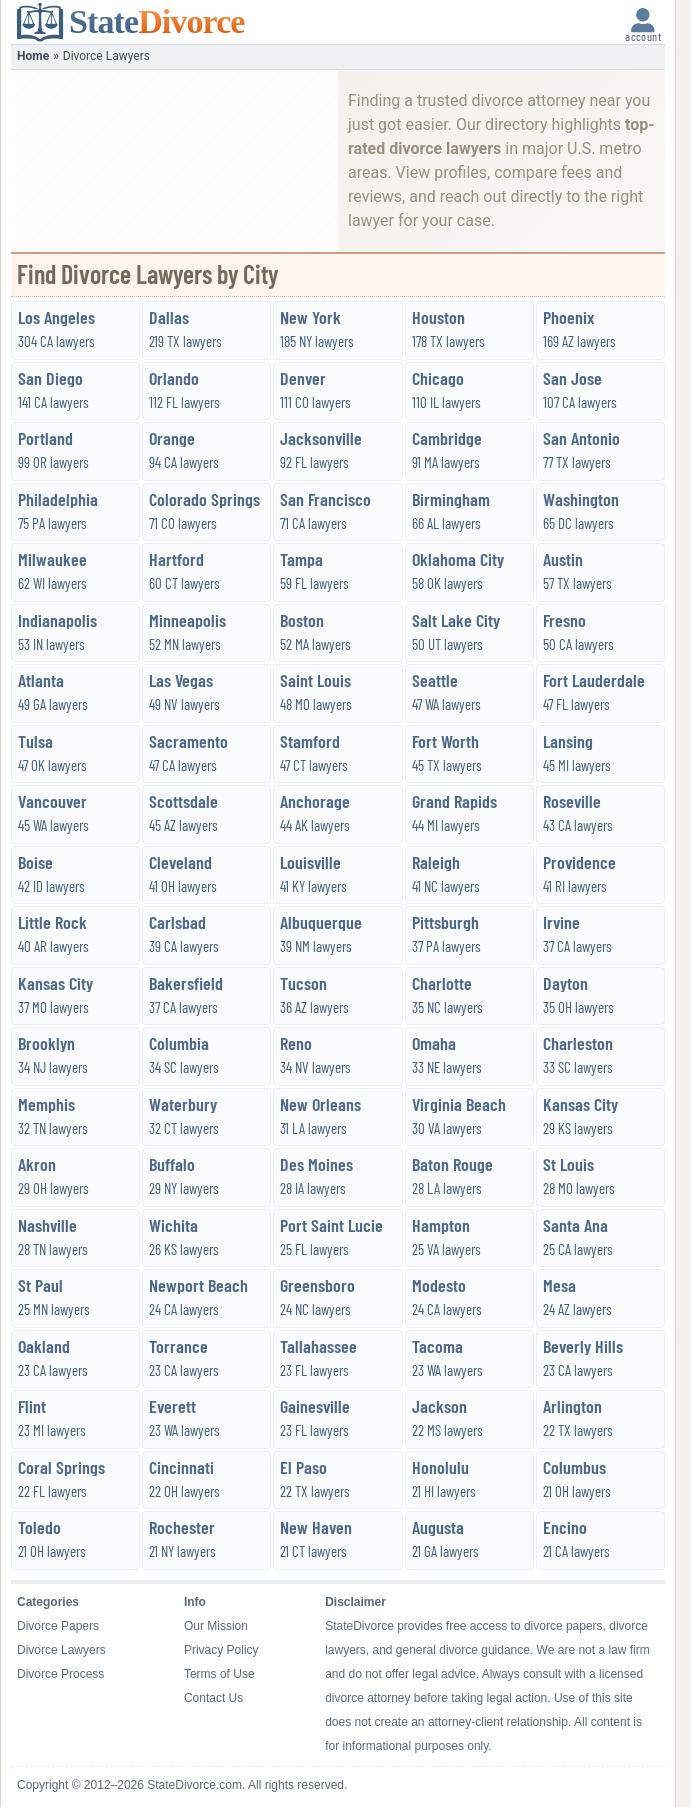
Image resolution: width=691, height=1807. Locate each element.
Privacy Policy (221, 1650)
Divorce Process (60, 1674)
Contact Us (213, 1698)
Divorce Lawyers (61, 1650)
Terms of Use (219, 1674)
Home (33, 56)
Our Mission (216, 1626)
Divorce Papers (58, 1626)
